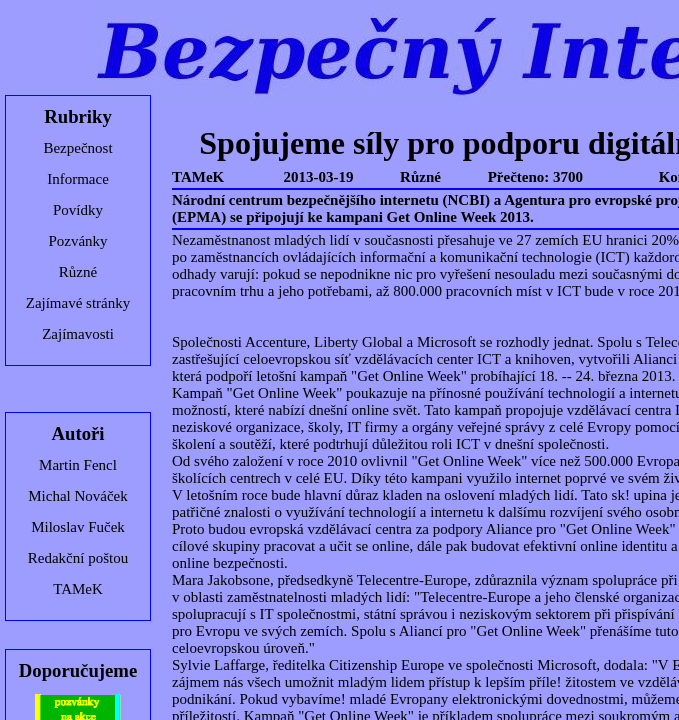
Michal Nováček (78, 496)
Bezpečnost (77, 148)
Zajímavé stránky (78, 303)
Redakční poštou (78, 558)
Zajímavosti (78, 334)
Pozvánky (77, 241)
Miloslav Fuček (78, 527)
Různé (78, 272)
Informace (78, 179)
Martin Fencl (78, 465)
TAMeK (78, 589)
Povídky (78, 210)
